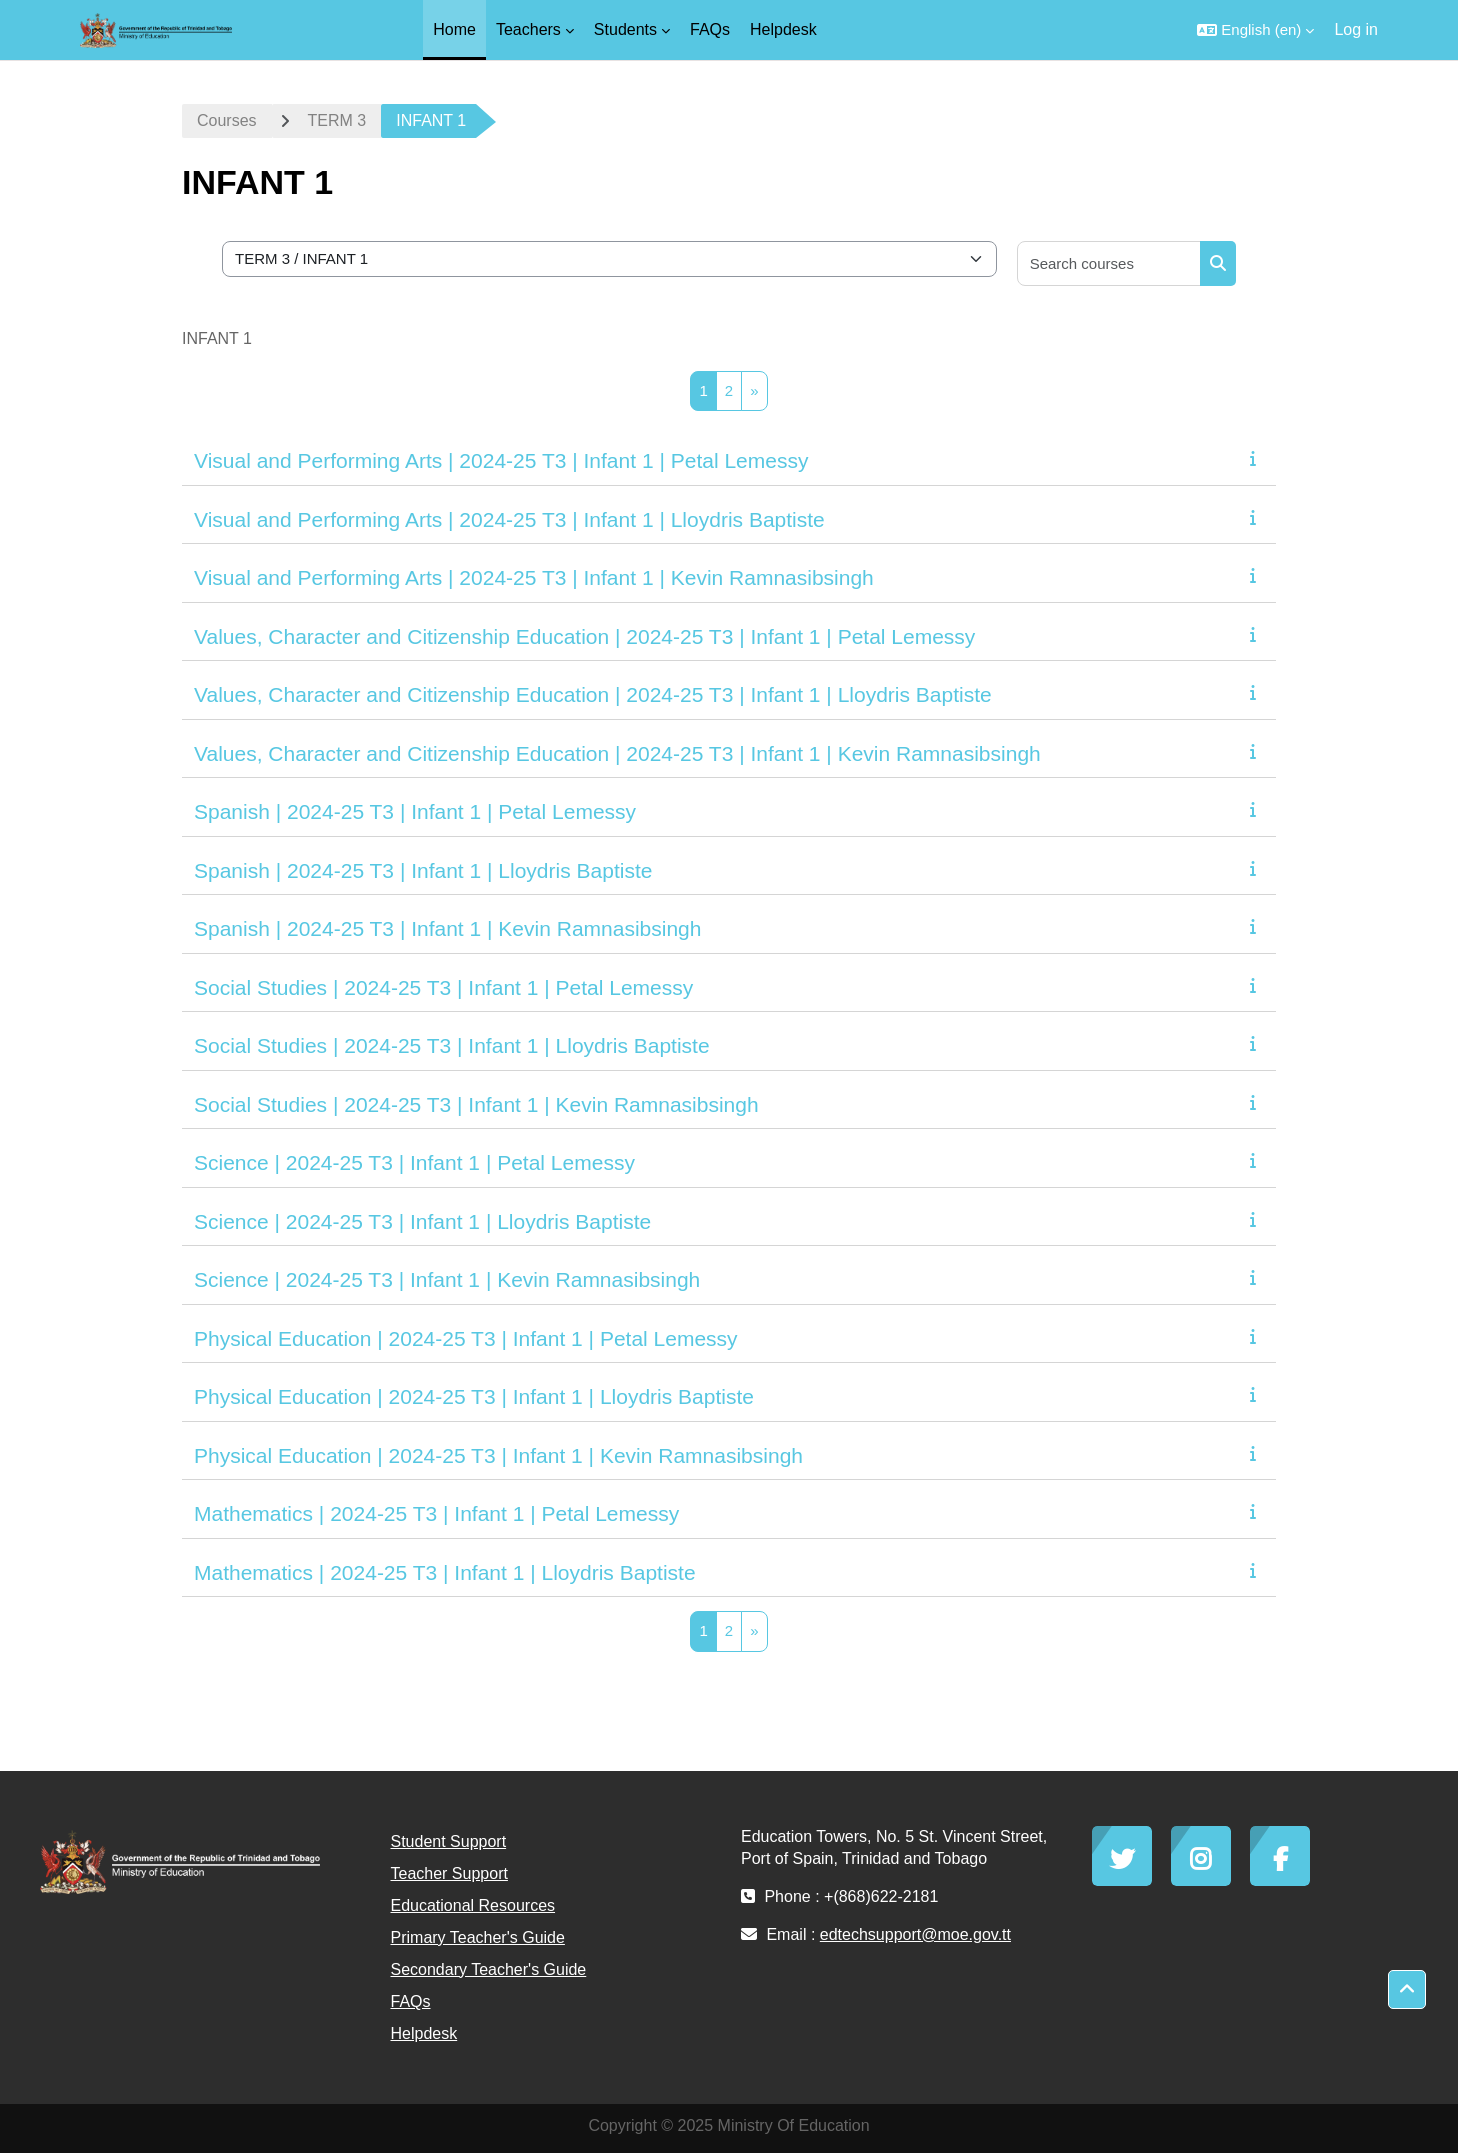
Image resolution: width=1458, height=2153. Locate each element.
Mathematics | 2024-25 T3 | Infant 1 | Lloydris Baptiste (445, 1572)
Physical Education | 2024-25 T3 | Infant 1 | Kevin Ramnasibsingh (498, 1455)
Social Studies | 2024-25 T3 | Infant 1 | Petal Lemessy (443, 987)
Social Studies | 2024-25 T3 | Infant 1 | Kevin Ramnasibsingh (476, 1104)
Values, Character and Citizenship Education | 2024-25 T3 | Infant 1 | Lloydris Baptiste (593, 694)
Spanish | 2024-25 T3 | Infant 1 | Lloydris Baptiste (423, 870)
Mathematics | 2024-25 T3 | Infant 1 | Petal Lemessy (436, 1513)
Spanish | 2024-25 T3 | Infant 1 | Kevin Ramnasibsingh (447, 928)
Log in (1356, 29)
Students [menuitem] (625, 29)
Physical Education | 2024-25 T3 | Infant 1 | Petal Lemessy (466, 1338)
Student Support (449, 1841)
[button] (1255, 30)
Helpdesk (424, 2033)
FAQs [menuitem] (710, 29)
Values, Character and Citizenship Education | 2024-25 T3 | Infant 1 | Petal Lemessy (584, 636)
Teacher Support (449, 1873)
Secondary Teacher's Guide (489, 1969)
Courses (227, 120)
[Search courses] (1109, 263)
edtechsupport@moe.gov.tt (915, 1934)
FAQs (411, 2001)
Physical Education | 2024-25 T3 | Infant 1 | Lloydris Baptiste (474, 1396)
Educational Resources (473, 1905)
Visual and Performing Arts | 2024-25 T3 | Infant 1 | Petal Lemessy (501, 460)
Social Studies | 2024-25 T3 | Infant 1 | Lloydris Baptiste (452, 1045)
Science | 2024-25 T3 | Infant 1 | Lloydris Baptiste (422, 1221)
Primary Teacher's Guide (478, 1937)
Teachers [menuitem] (528, 29)
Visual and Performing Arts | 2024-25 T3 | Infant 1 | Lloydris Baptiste (509, 519)
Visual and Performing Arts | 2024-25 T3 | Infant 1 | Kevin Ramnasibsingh (534, 577)
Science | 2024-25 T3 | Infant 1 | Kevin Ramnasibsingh (447, 1279)
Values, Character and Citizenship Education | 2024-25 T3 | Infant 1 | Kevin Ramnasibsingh (617, 753)
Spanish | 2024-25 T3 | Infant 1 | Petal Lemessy (415, 811)
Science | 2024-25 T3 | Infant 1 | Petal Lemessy (414, 1162)
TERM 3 (337, 120)
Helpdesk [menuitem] (783, 29)
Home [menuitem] (454, 29)
